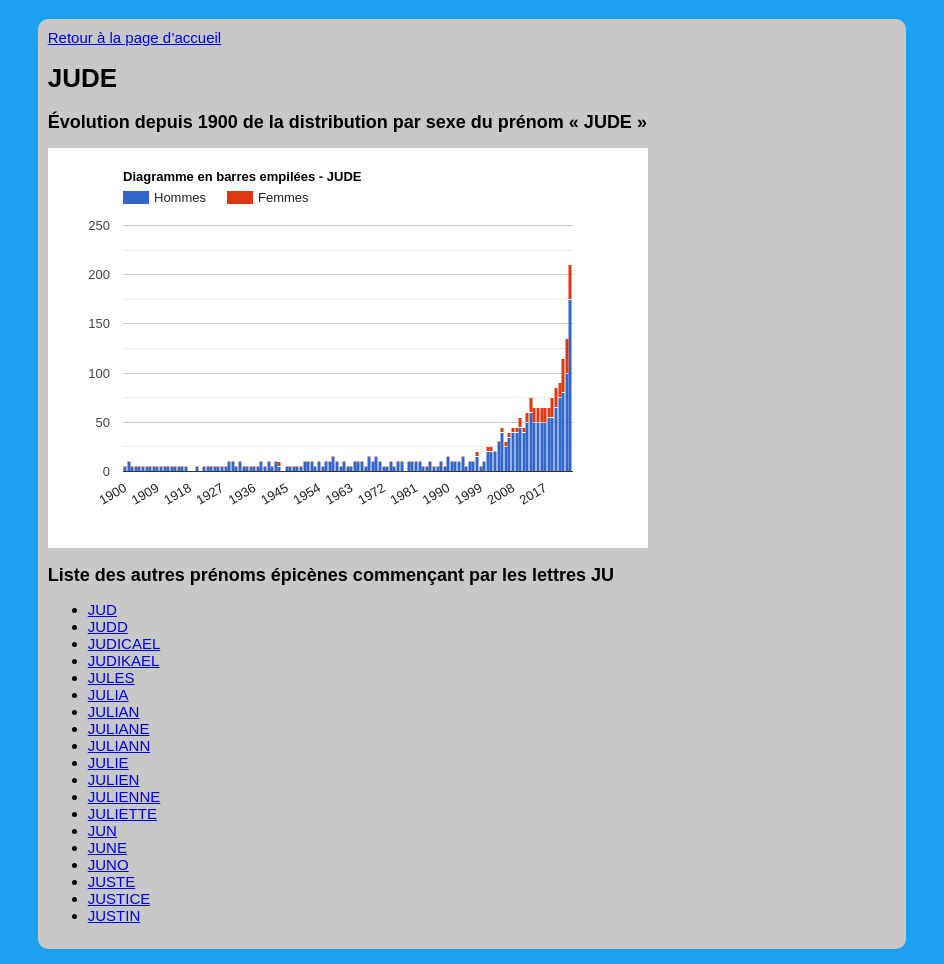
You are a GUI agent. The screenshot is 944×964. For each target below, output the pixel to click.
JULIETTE (122, 813)
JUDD (108, 626)
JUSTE (112, 881)
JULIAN (114, 711)
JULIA (108, 694)
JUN (102, 830)
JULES (111, 677)
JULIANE (119, 728)
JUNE (107, 847)
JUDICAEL (124, 643)
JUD (102, 609)
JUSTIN (114, 915)
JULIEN (114, 779)
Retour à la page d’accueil (134, 37)
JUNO (108, 864)
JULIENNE (124, 796)
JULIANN (119, 745)
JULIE (108, 762)
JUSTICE (119, 898)
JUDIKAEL (124, 660)
